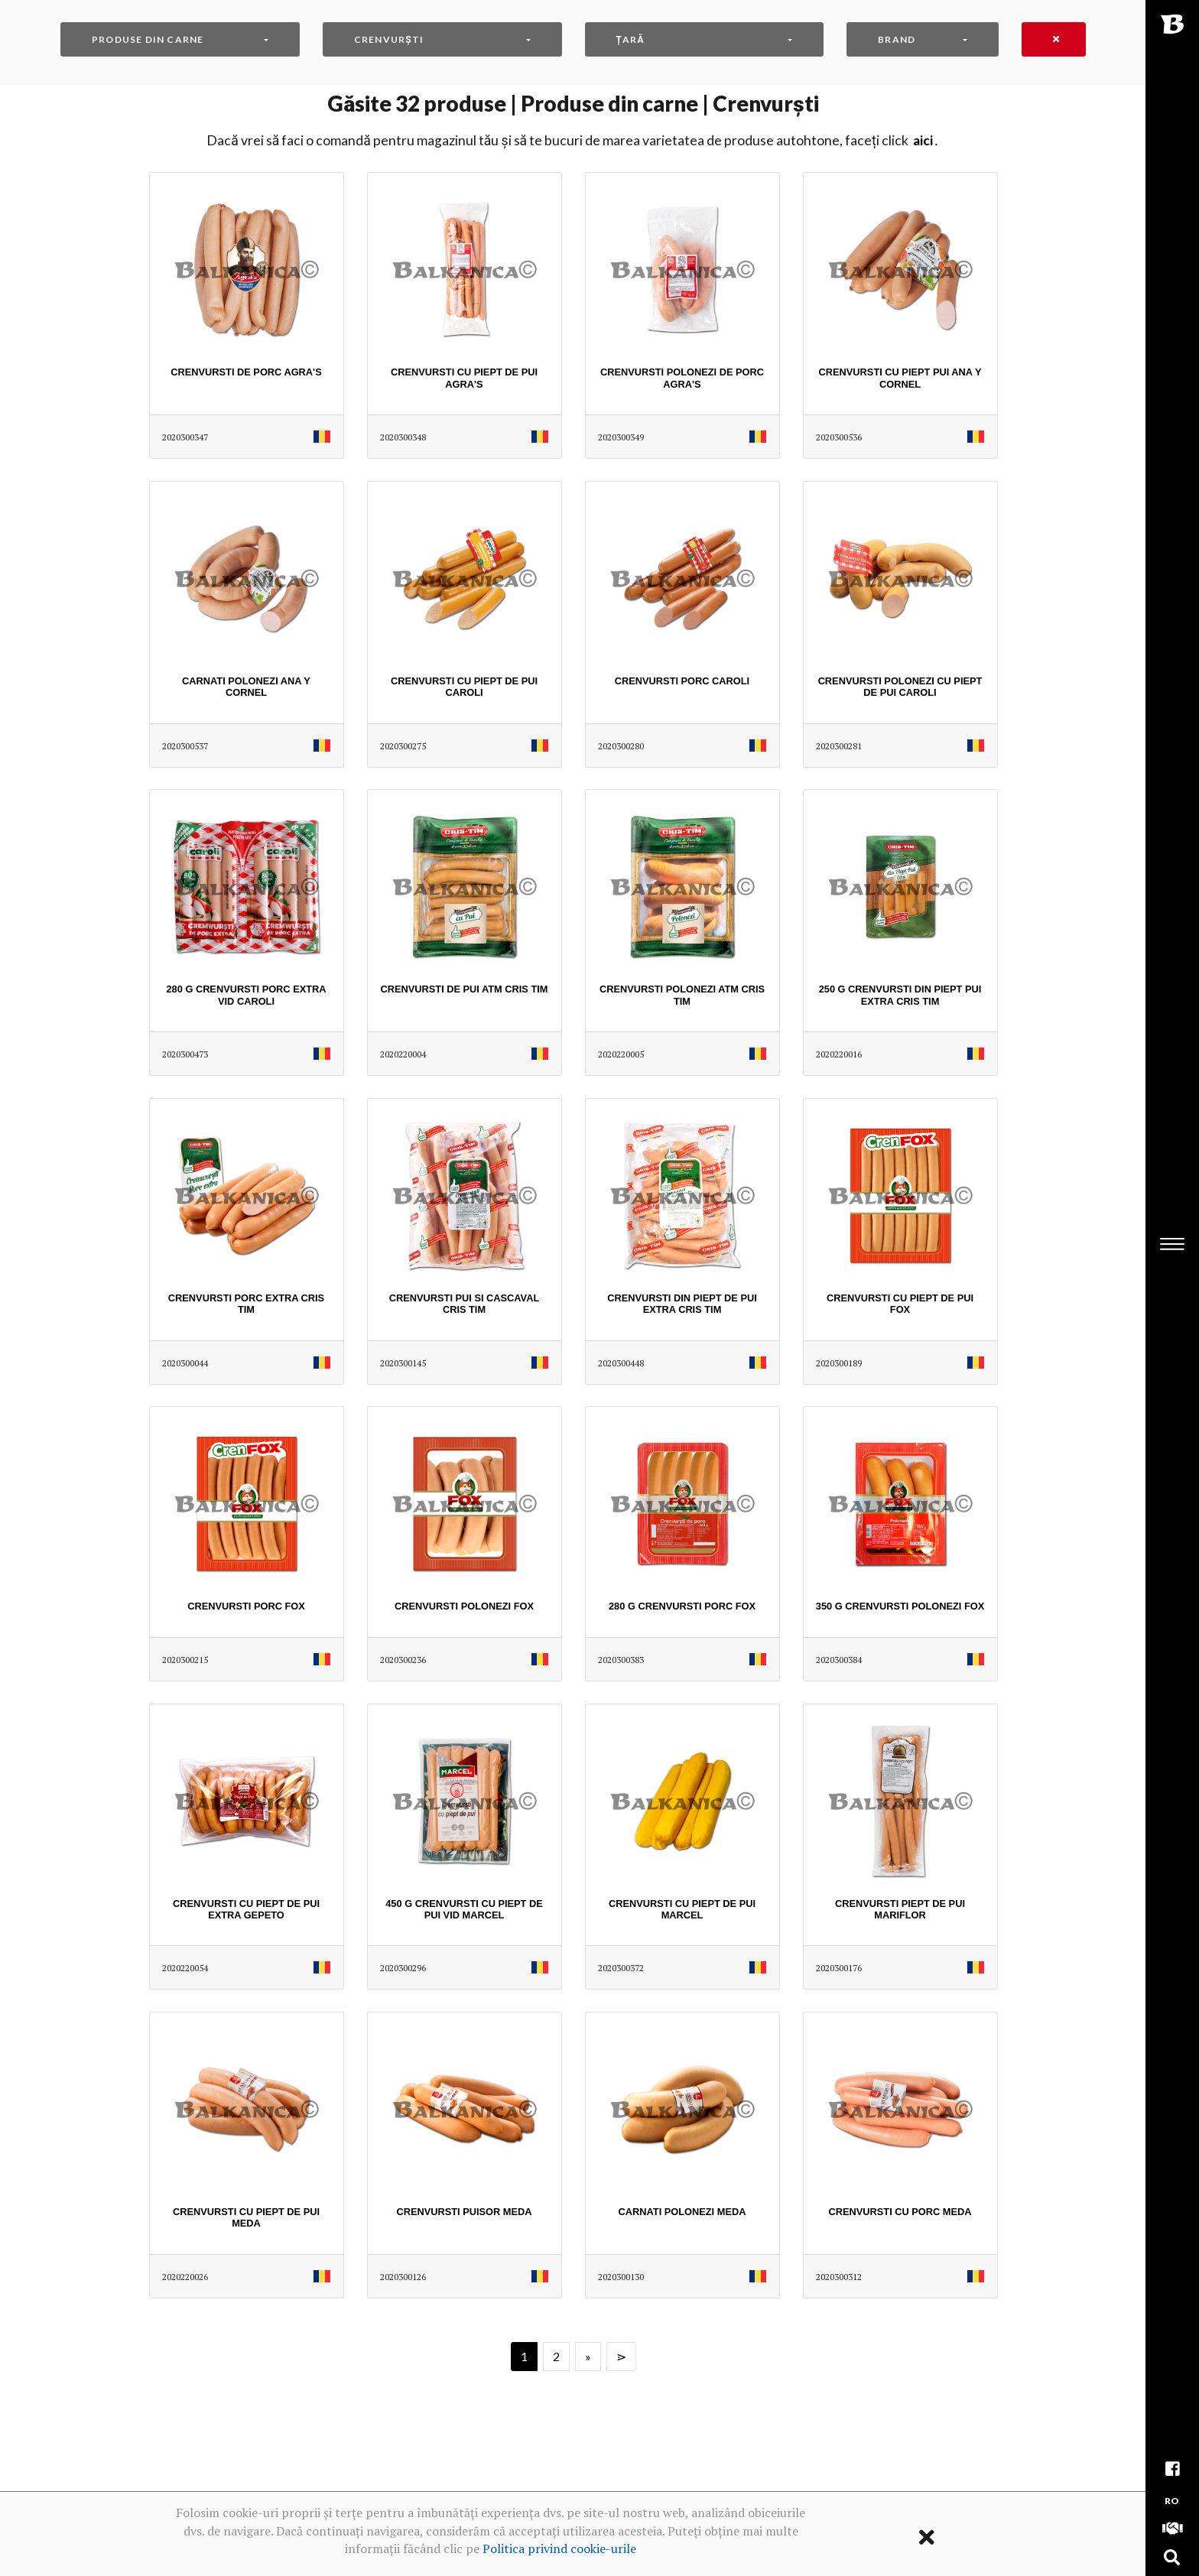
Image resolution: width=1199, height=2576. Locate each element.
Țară (630, 39)
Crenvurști (389, 39)
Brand (896, 39)
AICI (923, 140)
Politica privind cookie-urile (559, 2548)
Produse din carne (147, 39)
